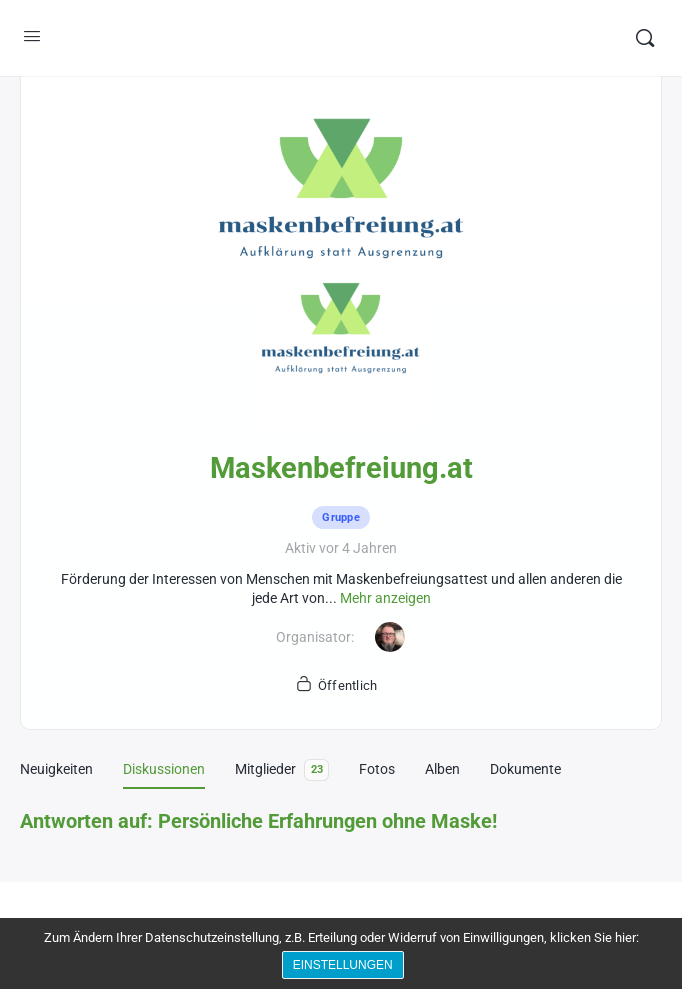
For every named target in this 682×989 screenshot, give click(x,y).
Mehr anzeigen (385, 598)
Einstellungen (346, 967)
